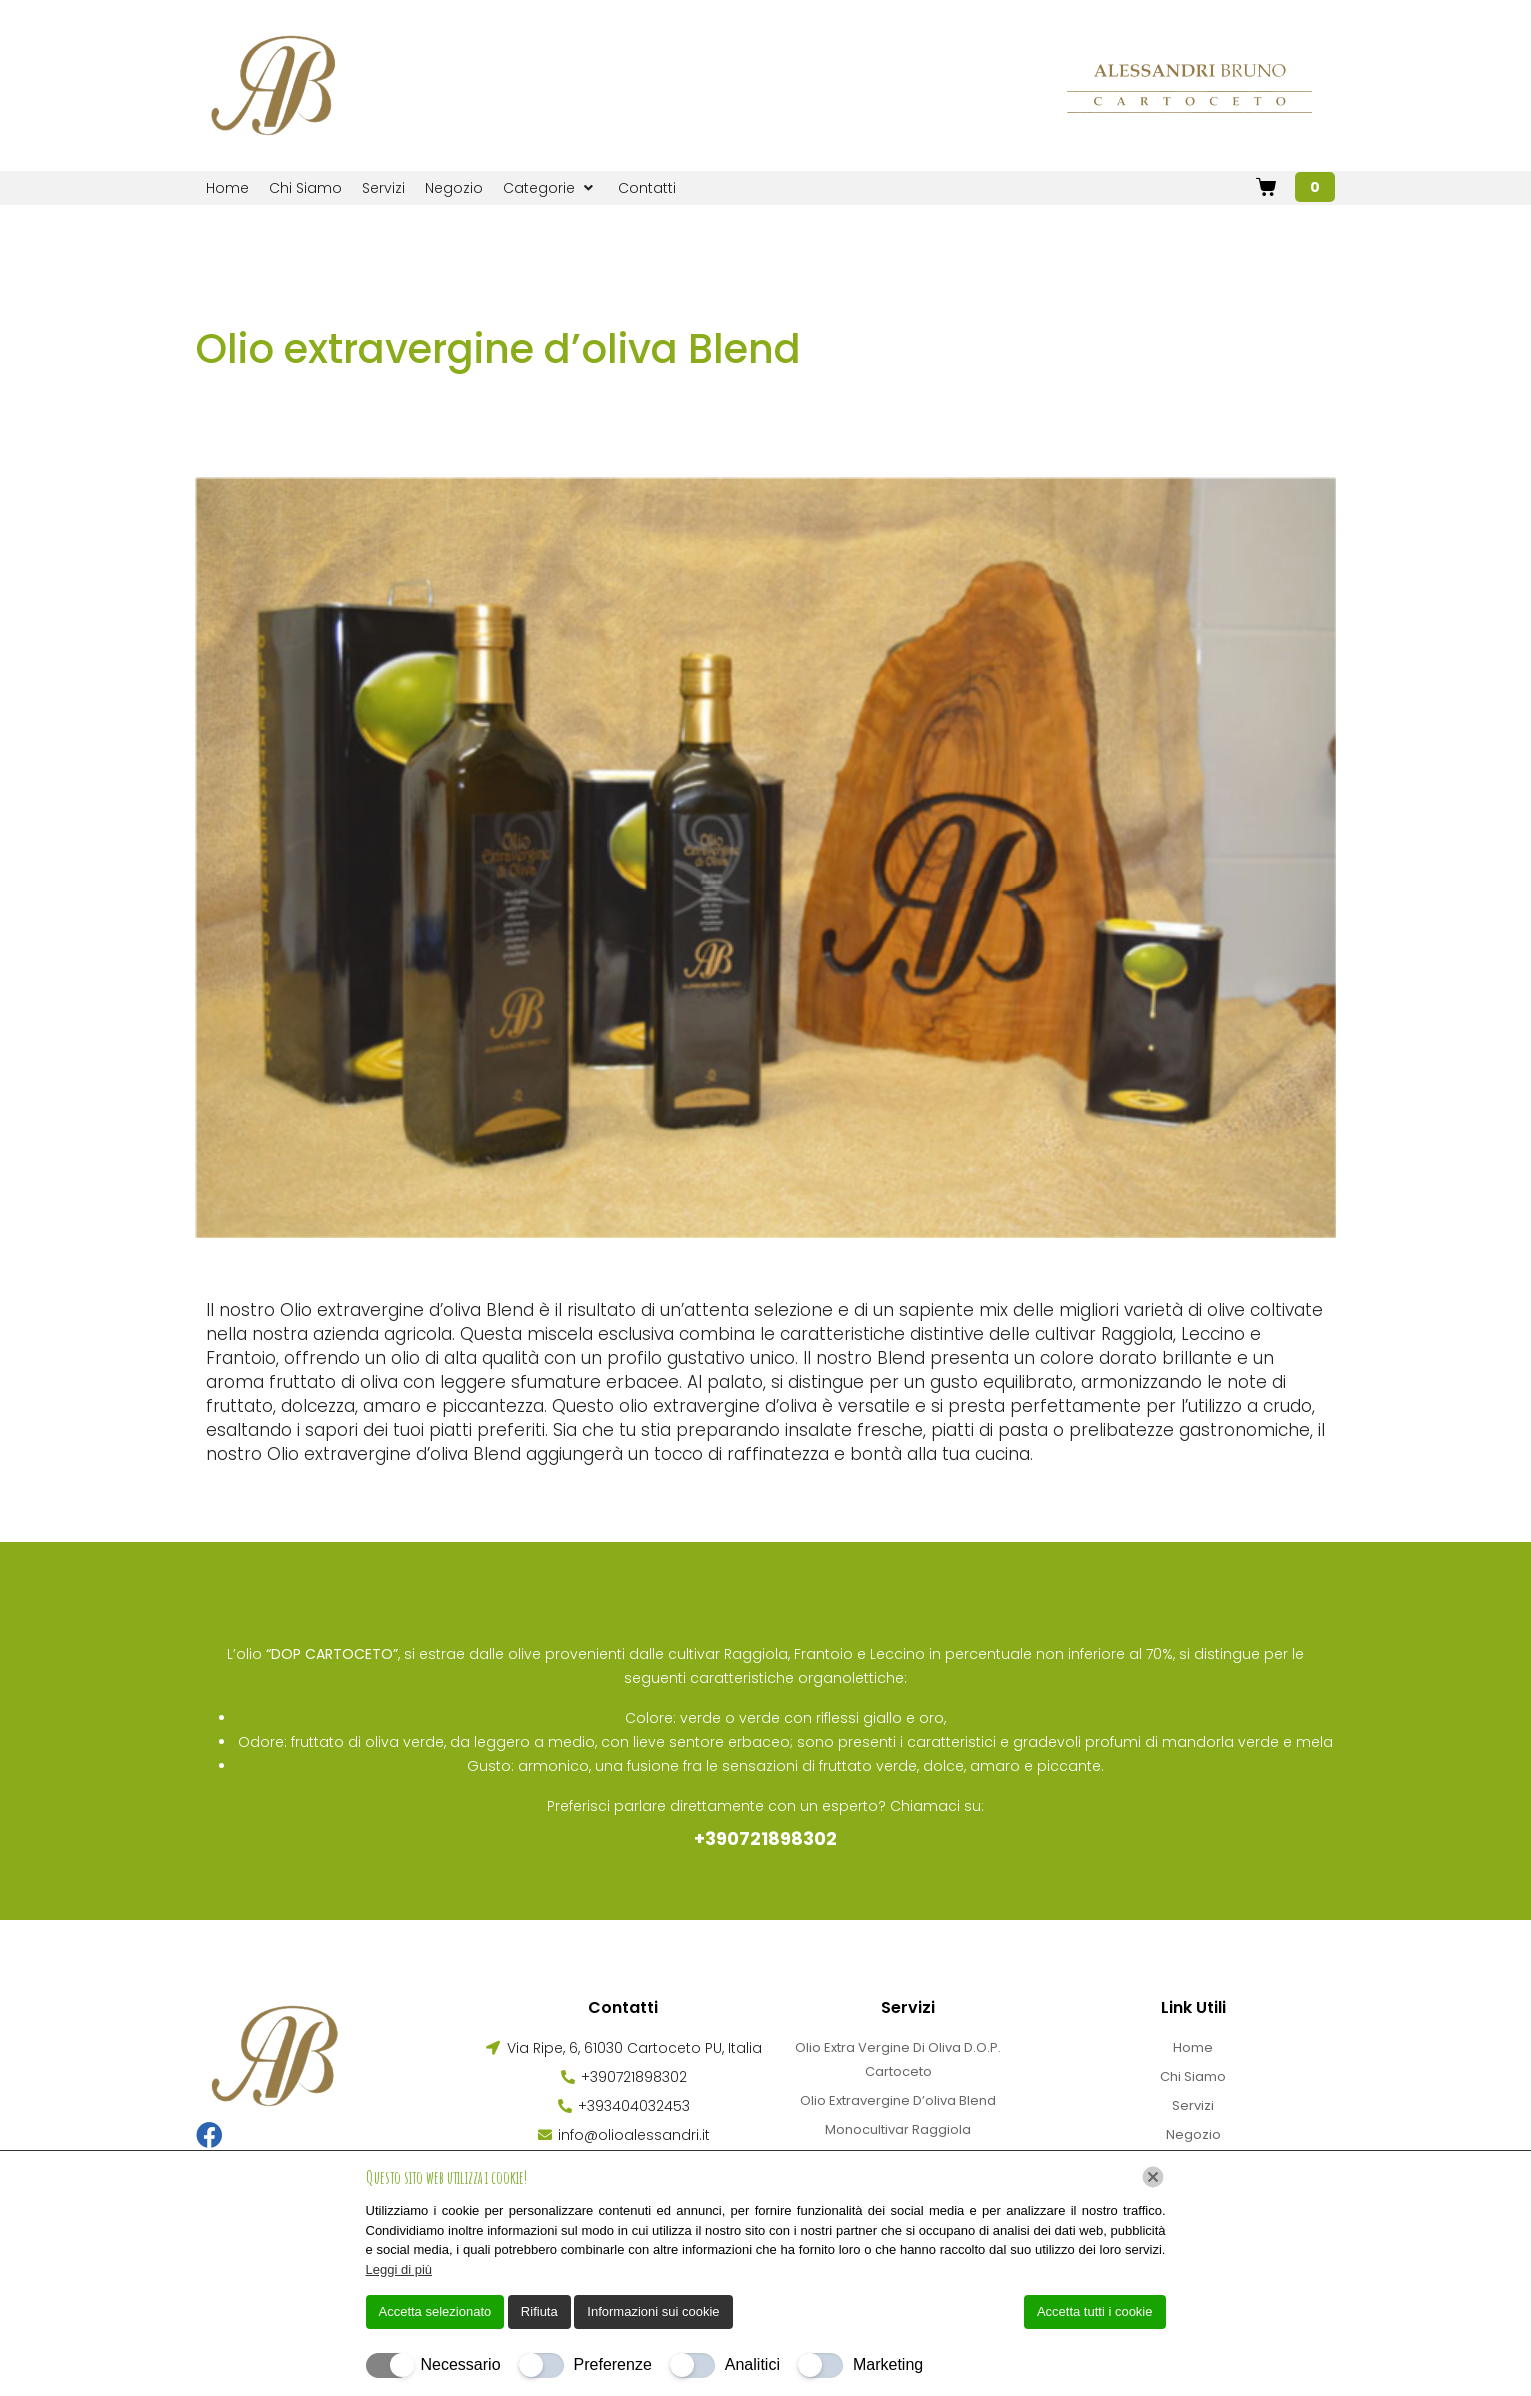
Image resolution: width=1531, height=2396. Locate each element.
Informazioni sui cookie (653, 2311)
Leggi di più (399, 2269)
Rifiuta (539, 2311)
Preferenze (613, 2364)
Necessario (461, 2364)
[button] (550, 188)
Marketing (888, 2364)
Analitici (752, 2364)
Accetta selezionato (435, 2311)
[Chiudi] (1153, 2177)
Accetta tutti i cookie (1095, 2311)
